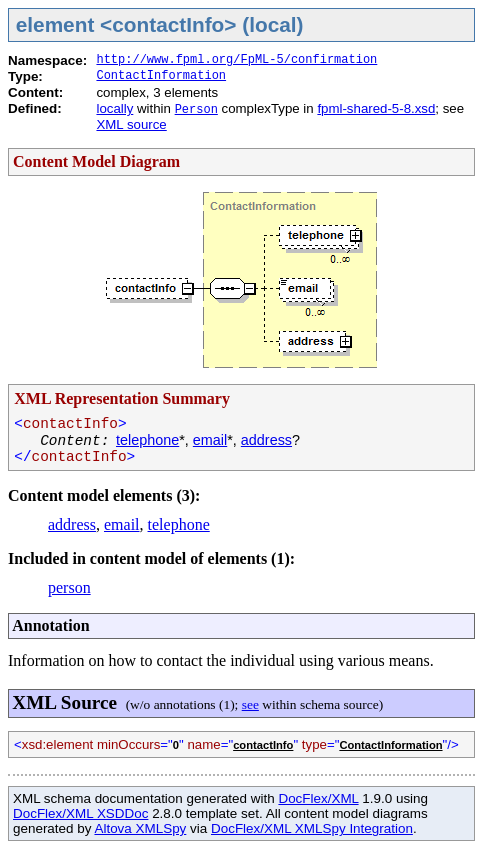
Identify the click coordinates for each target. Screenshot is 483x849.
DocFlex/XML (318, 798)
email (210, 440)
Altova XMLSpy (140, 828)
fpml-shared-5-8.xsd (376, 108)
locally (114, 108)
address (266, 440)
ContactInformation (161, 76)
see (250, 704)
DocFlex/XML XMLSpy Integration (312, 828)
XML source (131, 124)
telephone (147, 440)
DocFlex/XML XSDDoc (80, 813)
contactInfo (263, 745)
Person (196, 110)
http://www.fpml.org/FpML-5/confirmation (236, 60)
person (69, 587)
